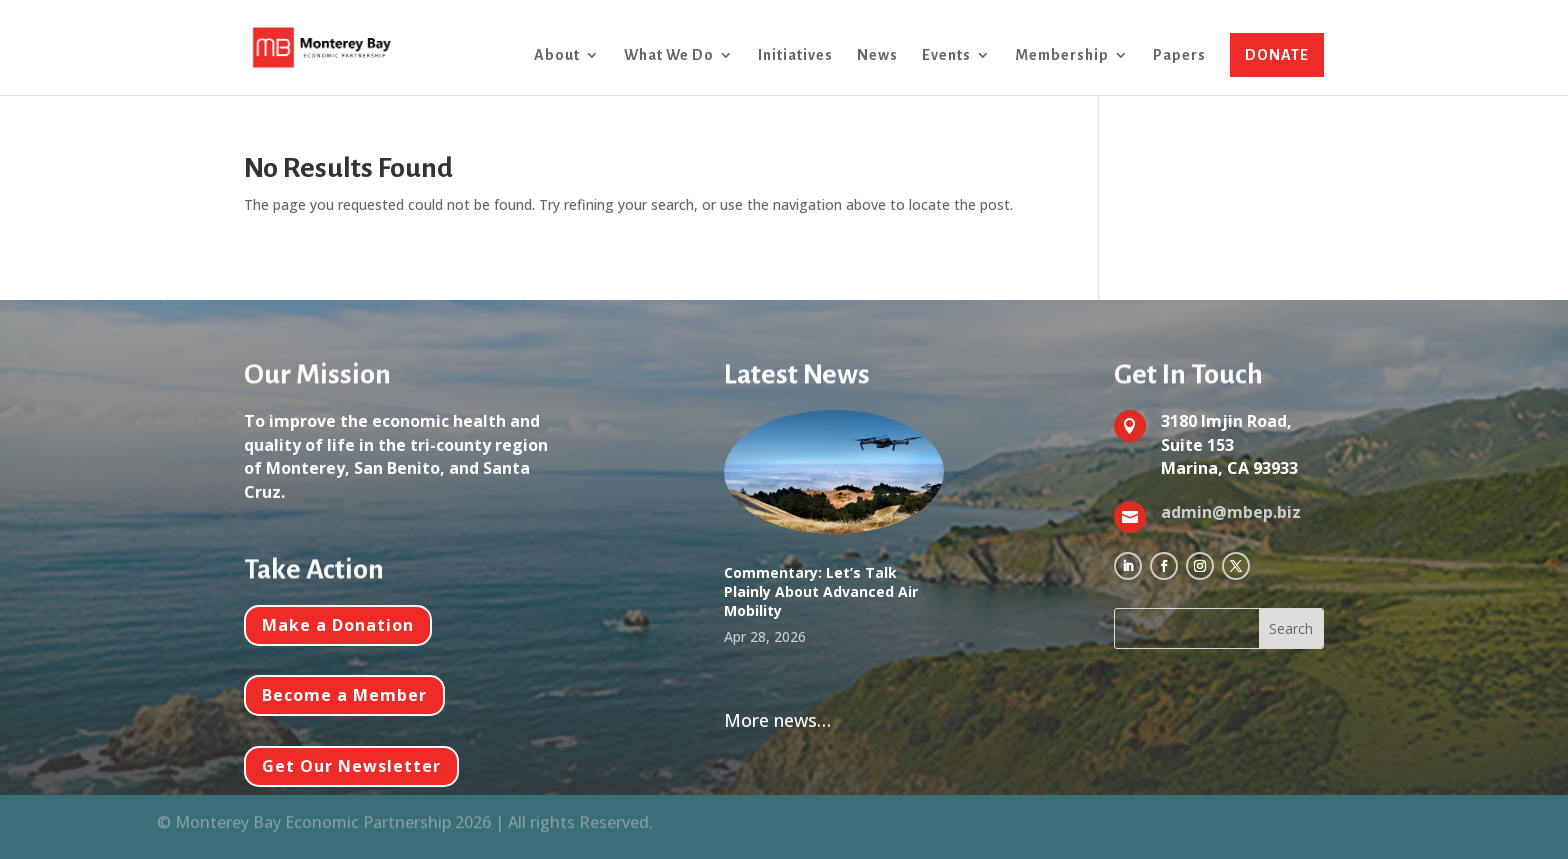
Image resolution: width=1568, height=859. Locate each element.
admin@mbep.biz (1231, 512)
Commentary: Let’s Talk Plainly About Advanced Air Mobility (821, 591)
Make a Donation (338, 625)
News (877, 55)
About (557, 55)
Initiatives (795, 55)
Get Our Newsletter (351, 766)
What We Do (669, 55)
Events (946, 55)
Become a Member (344, 695)
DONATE (1277, 55)
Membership (1062, 55)
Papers (1179, 55)
